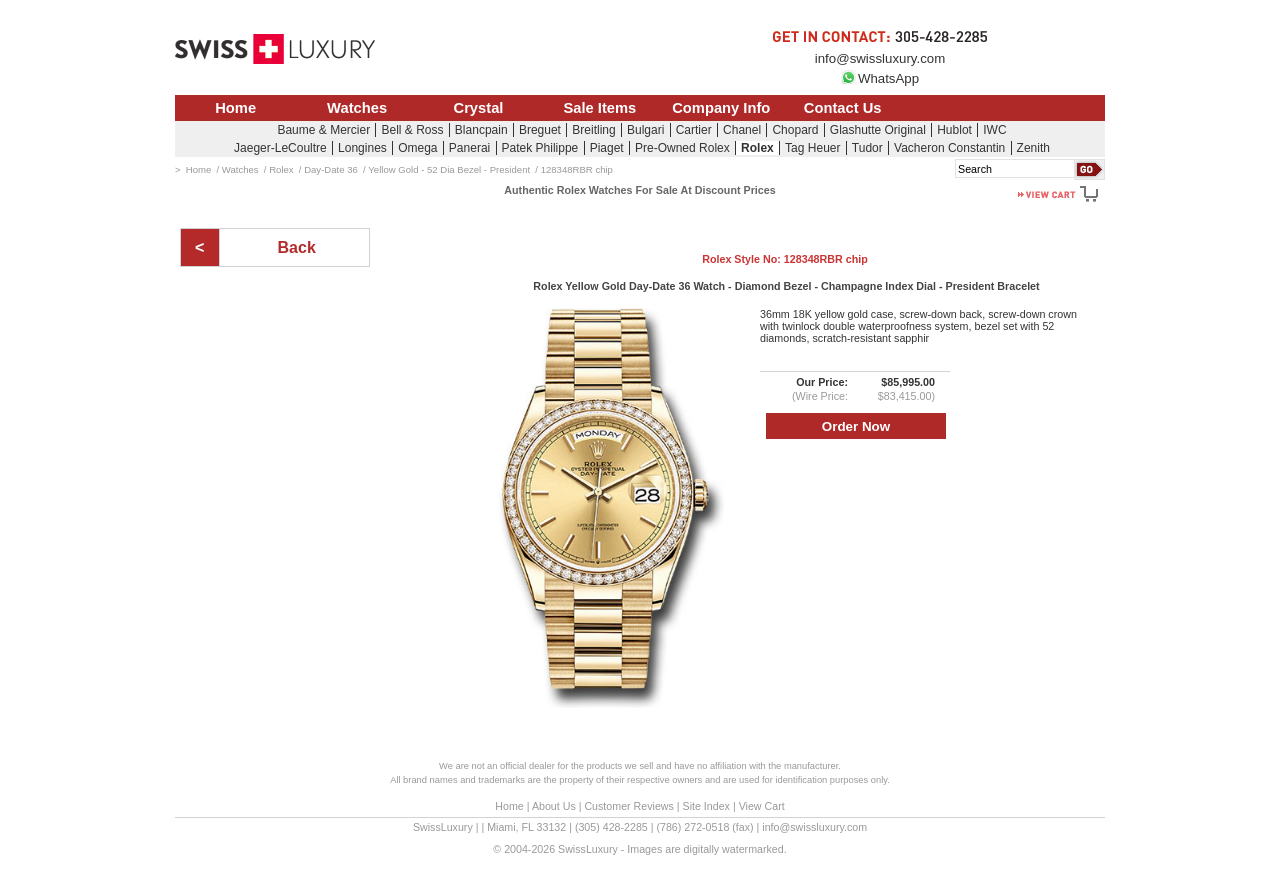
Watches (357, 108)
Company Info (721, 108)
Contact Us (843, 108)
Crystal (479, 108)
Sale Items (599, 108)
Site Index (706, 806)
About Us (554, 806)
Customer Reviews (628, 806)
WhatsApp (880, 78)
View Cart (762, 806)
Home (235, 108)
